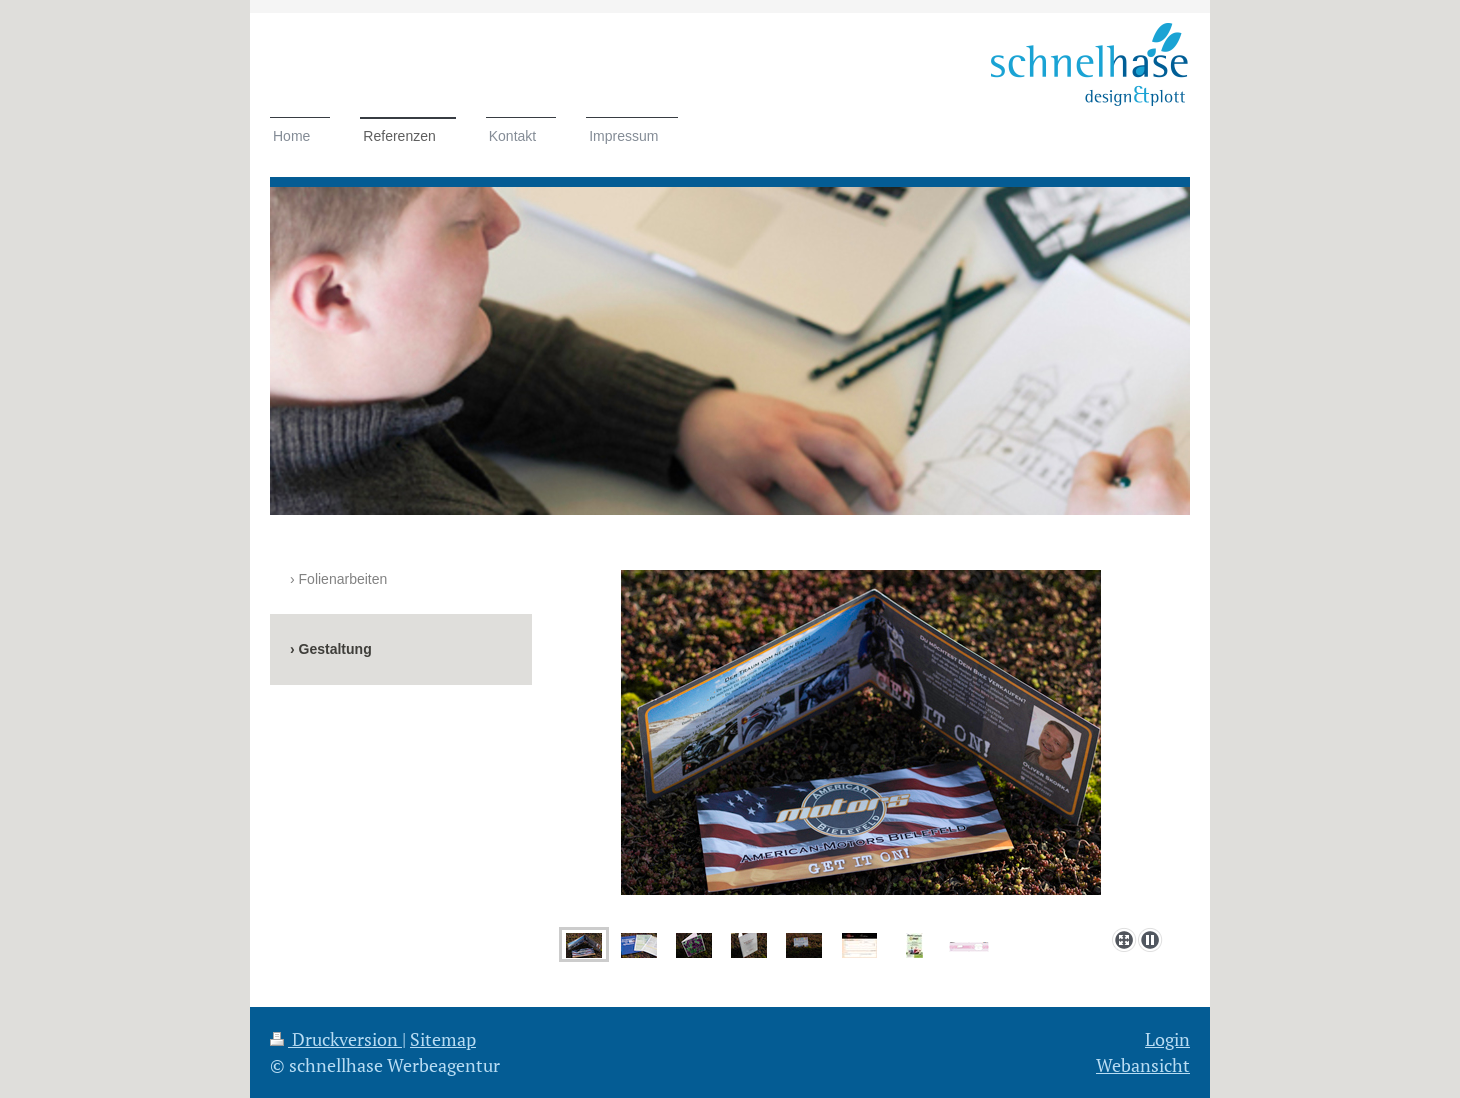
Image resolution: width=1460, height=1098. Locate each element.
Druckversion (336, 1039)
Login (1167, 1039)
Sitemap (443, 1039)
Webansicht (1143, 1065)
